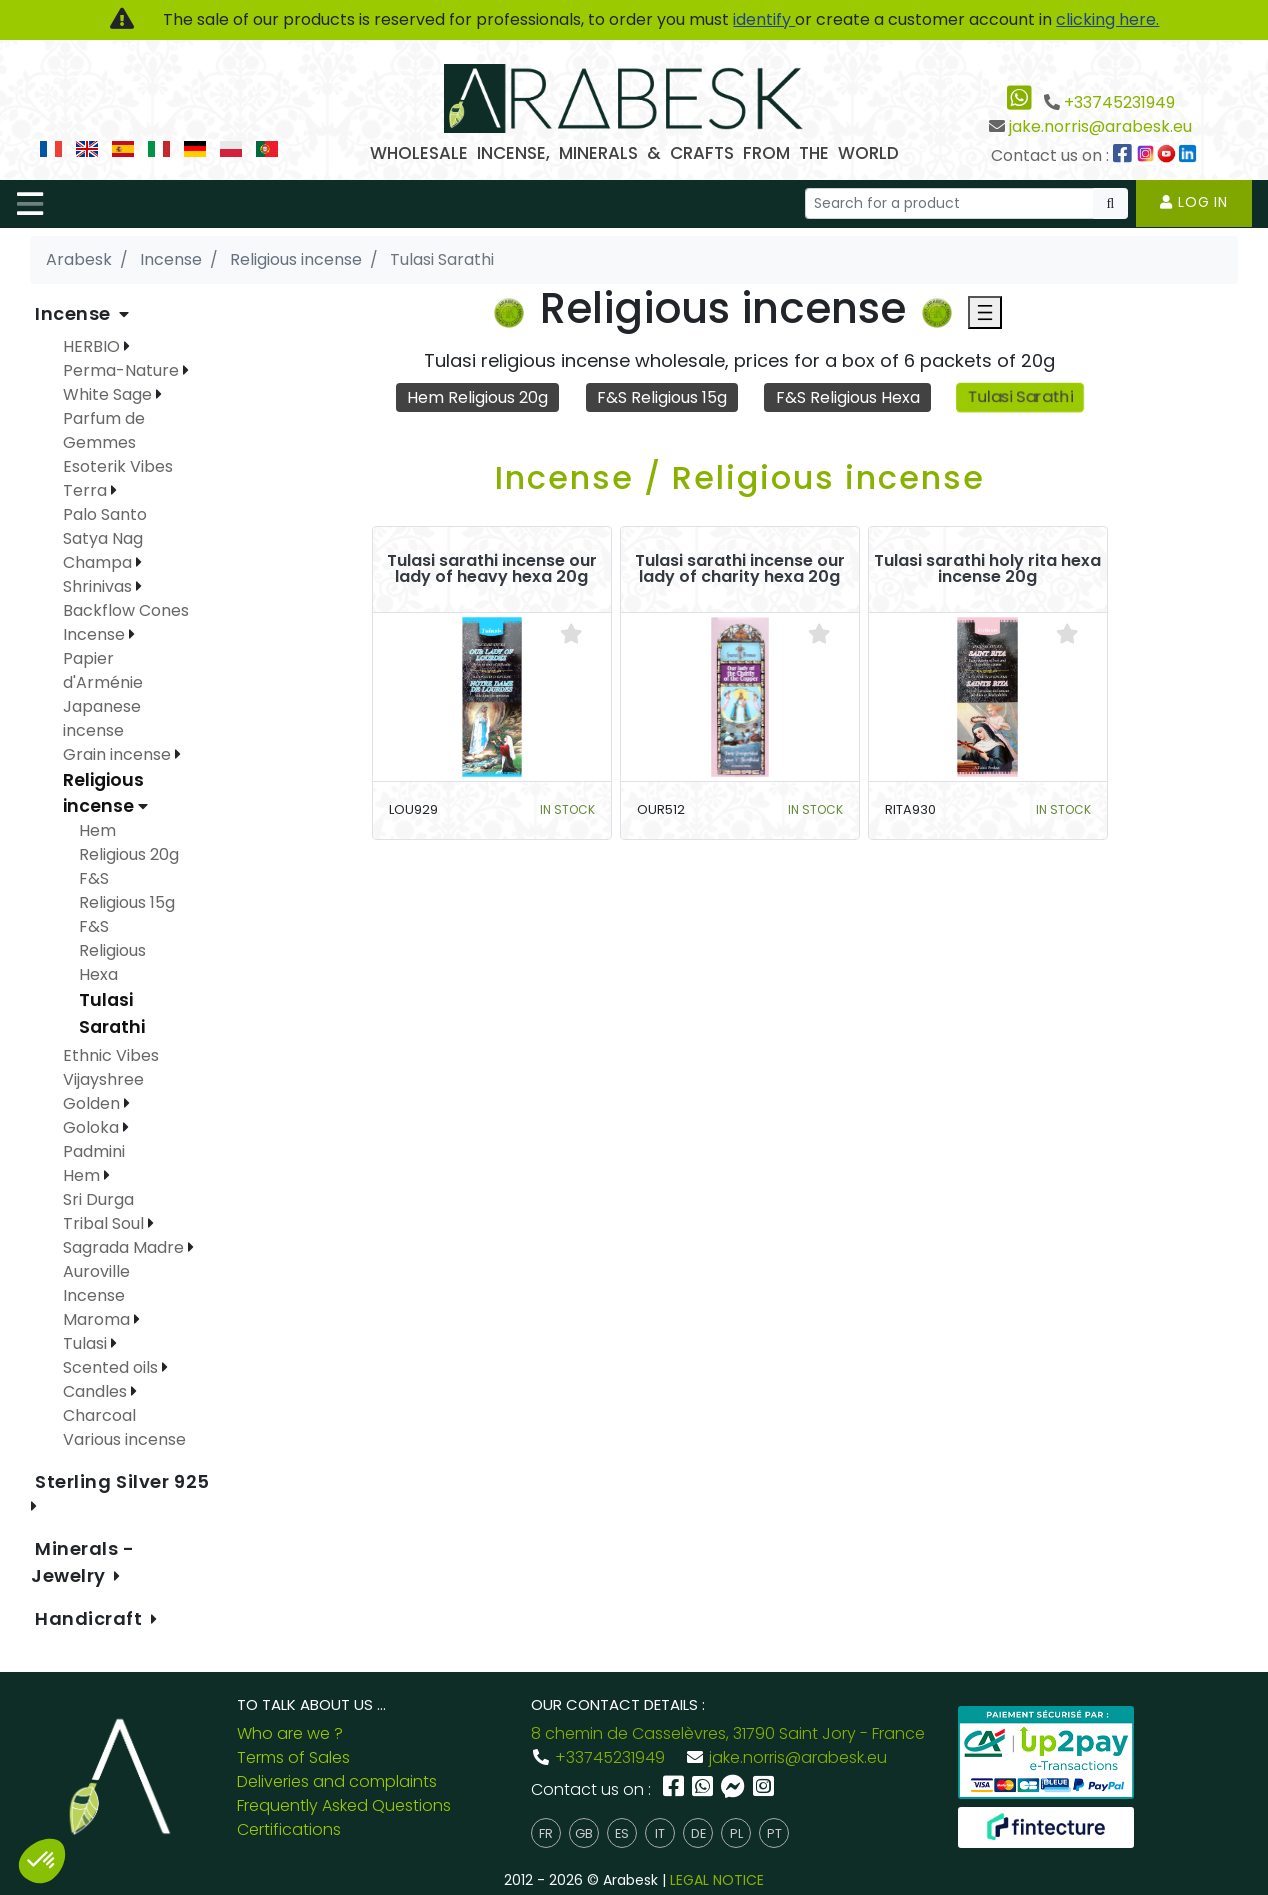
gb (584, 1833)
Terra (87, 490)
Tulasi (87, 1343)
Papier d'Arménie (103, 670)
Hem (83, 1175)
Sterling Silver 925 (122, 1481)
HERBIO (93, 346)
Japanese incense (102, 718)
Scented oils (112, 1367)
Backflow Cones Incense (126, 622)
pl (736, 1833)
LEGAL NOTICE (717, 1880)
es (622, 1833)
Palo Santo (105, 514)
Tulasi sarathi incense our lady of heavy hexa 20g (492, 569)
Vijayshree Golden (103, 1091)
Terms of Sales (293, 1757)
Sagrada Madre (125, 1247)
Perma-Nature (123, 370)
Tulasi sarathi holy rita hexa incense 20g (987, 569)
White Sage (109, 394)
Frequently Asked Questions (344, 1805)
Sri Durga (98, 1199)
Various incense (124, 1439)
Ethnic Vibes (111, 1055)
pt (774, 1833)
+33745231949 (1119, 102)
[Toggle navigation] (30, 204)
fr (546, 1833)
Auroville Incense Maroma (98, 1295)
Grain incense (119, 754)
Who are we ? (290, 1733)
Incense (75, 313)
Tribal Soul (105, 1223)
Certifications (289, 1829)
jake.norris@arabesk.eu (1100, 126)
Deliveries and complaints (337, 1781)
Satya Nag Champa (103, 550)
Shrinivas (99, 586)
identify (764, 19)
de (698, 1833)
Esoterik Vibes (118, 466)
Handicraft (91, 1618)
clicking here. (1107, 19)
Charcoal (99, 1415)
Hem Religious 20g (477, 397)
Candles (97, 1391)
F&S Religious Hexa (848, 397)
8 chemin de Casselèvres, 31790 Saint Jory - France (728, 1733)
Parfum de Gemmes (104, 430)
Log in (1194, 202)
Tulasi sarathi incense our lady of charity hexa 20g (740, 569)
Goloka (93, 1127)
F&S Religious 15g (662, 397)
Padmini (94, 1151)
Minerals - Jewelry (83, 1562)
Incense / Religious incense (740, 477)
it (660, 1833)
